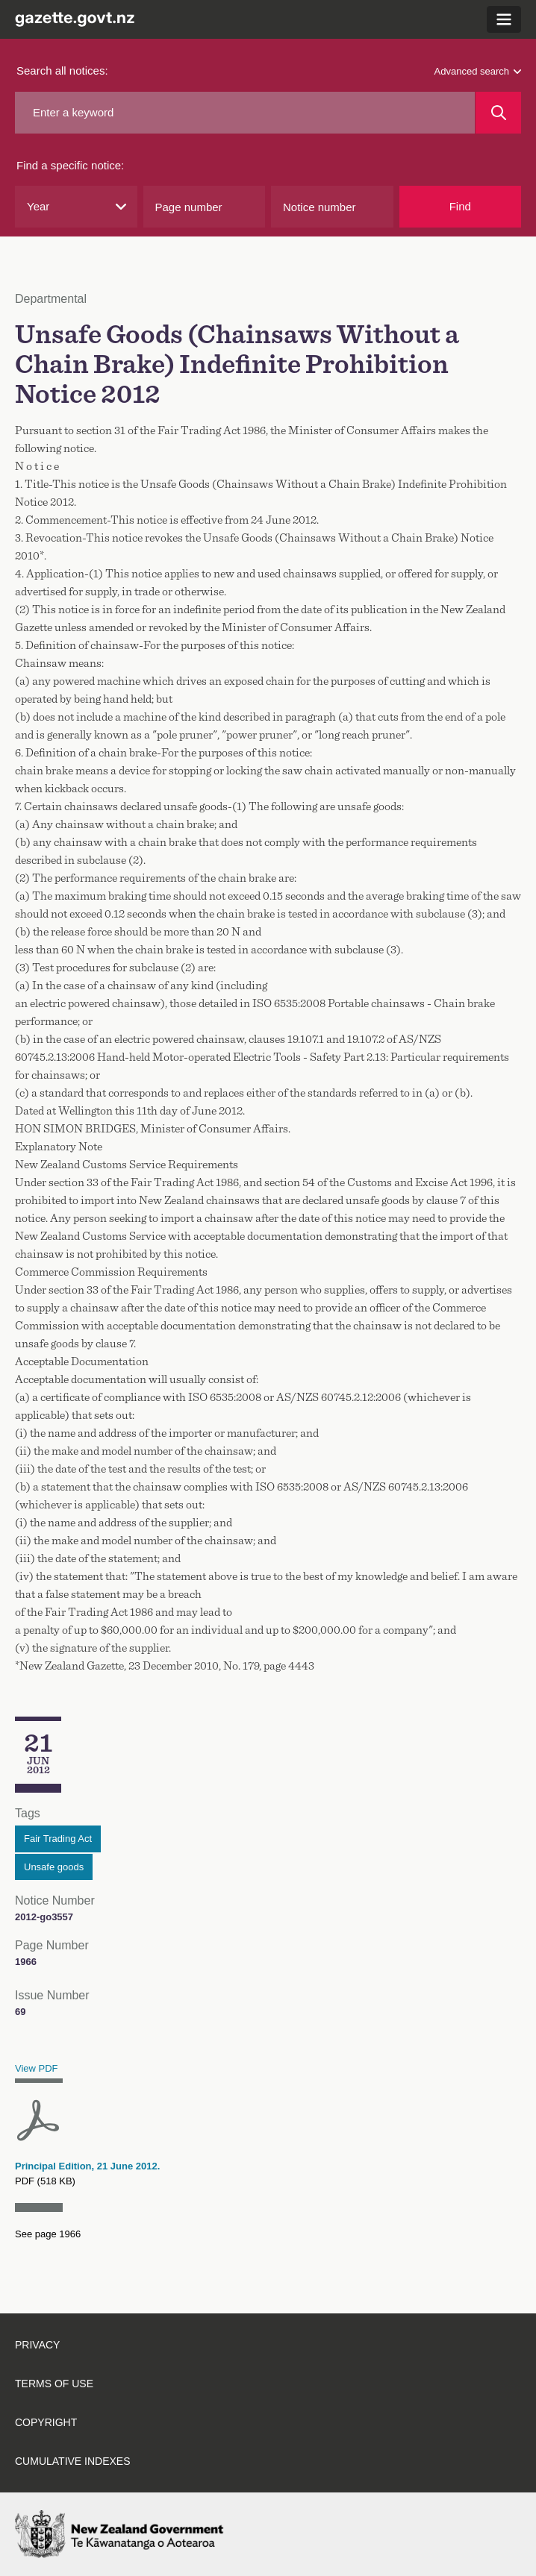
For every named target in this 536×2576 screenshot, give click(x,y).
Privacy (37, 2345)
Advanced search (477, 71)
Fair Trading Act (58, 1838)
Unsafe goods (54, 1867)
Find (460, 206)
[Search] (498, 113)
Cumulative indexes (73, 2461)
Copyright (46, 2422)
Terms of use (54, 2383)
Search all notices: (62, 70)
